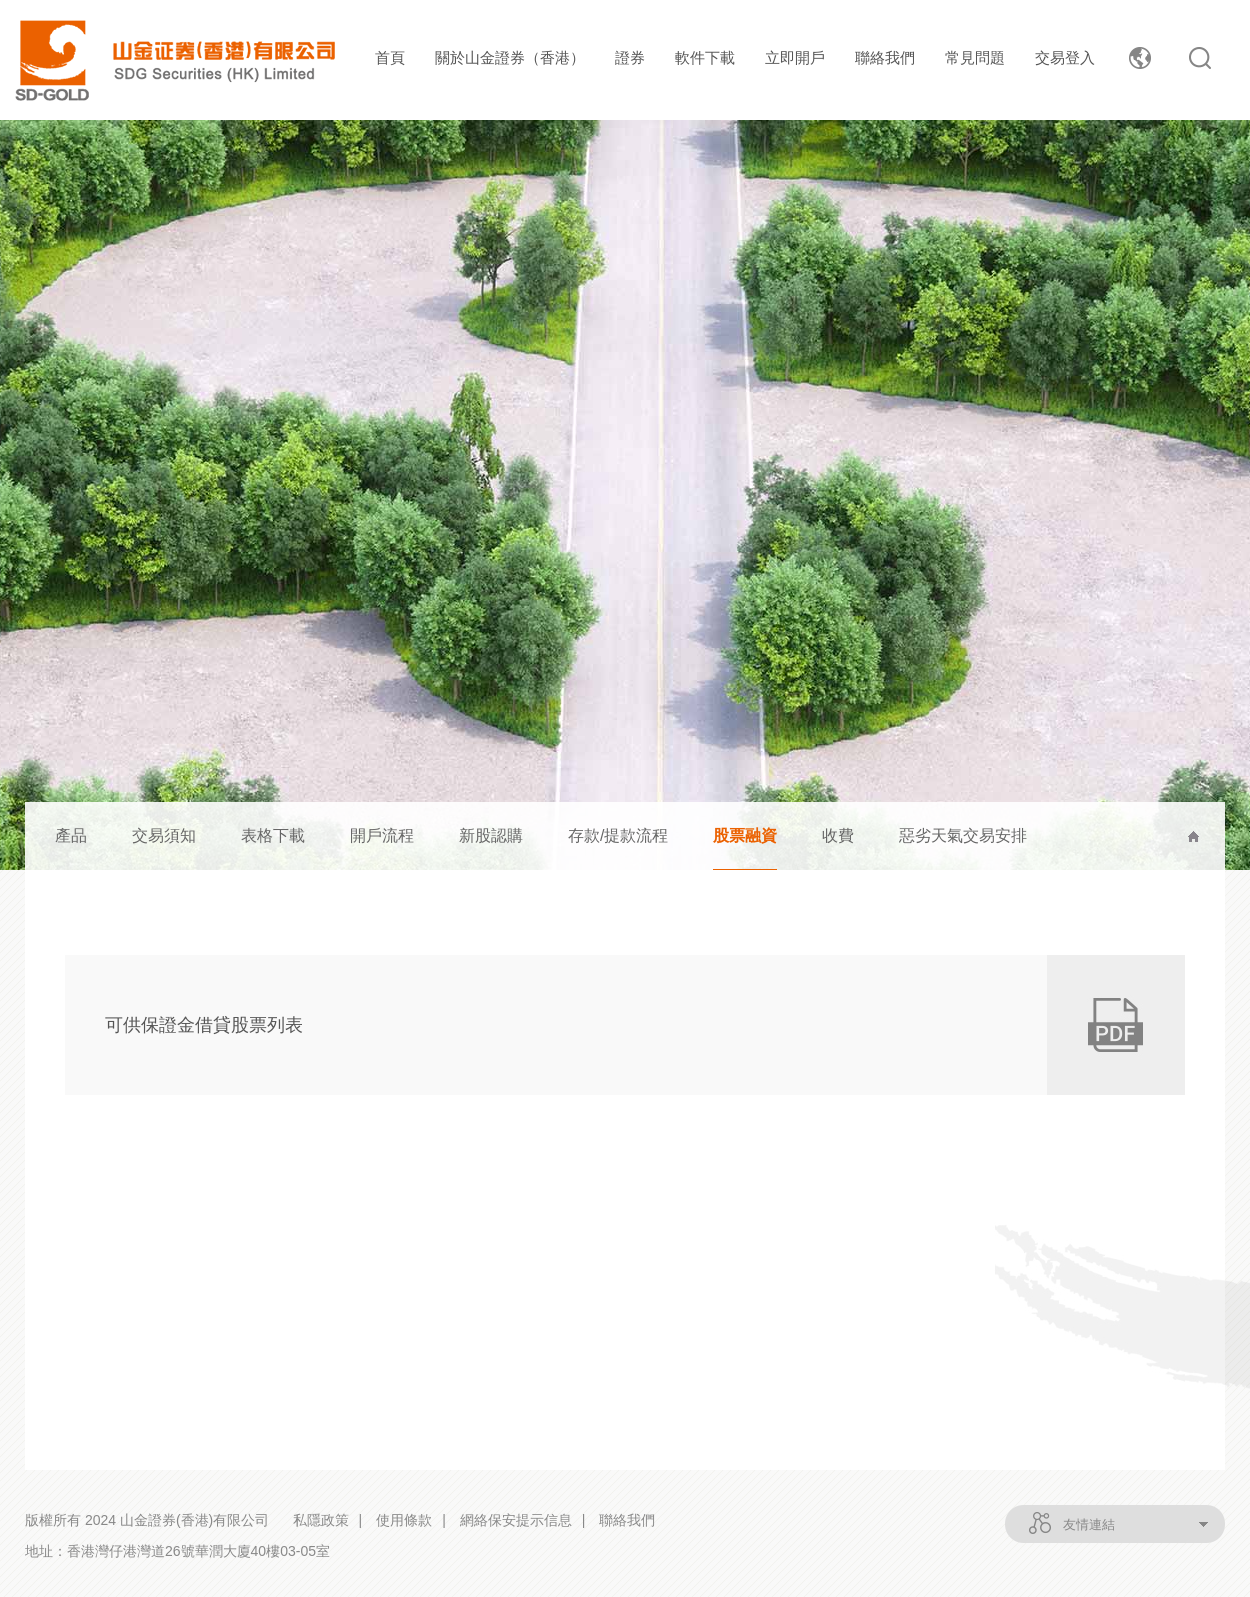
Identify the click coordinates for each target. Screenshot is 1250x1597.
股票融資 (745, 835)
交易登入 (1065, 57)
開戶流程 (382, 835)
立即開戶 (795, 57)
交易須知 (164, 835)
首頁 (390, 57)
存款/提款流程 (618, 835)
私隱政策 (321, 1520)
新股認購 (491, 835)
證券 (630, 57)
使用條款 (404, 1520)
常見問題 (975, 57)
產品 (71, 835)
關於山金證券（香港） (510, 57)
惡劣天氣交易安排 (963, 835)
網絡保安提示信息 (516, 1520)
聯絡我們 (885, 57)
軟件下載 (705, 57)
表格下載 (273, 835)
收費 (838, 835)
